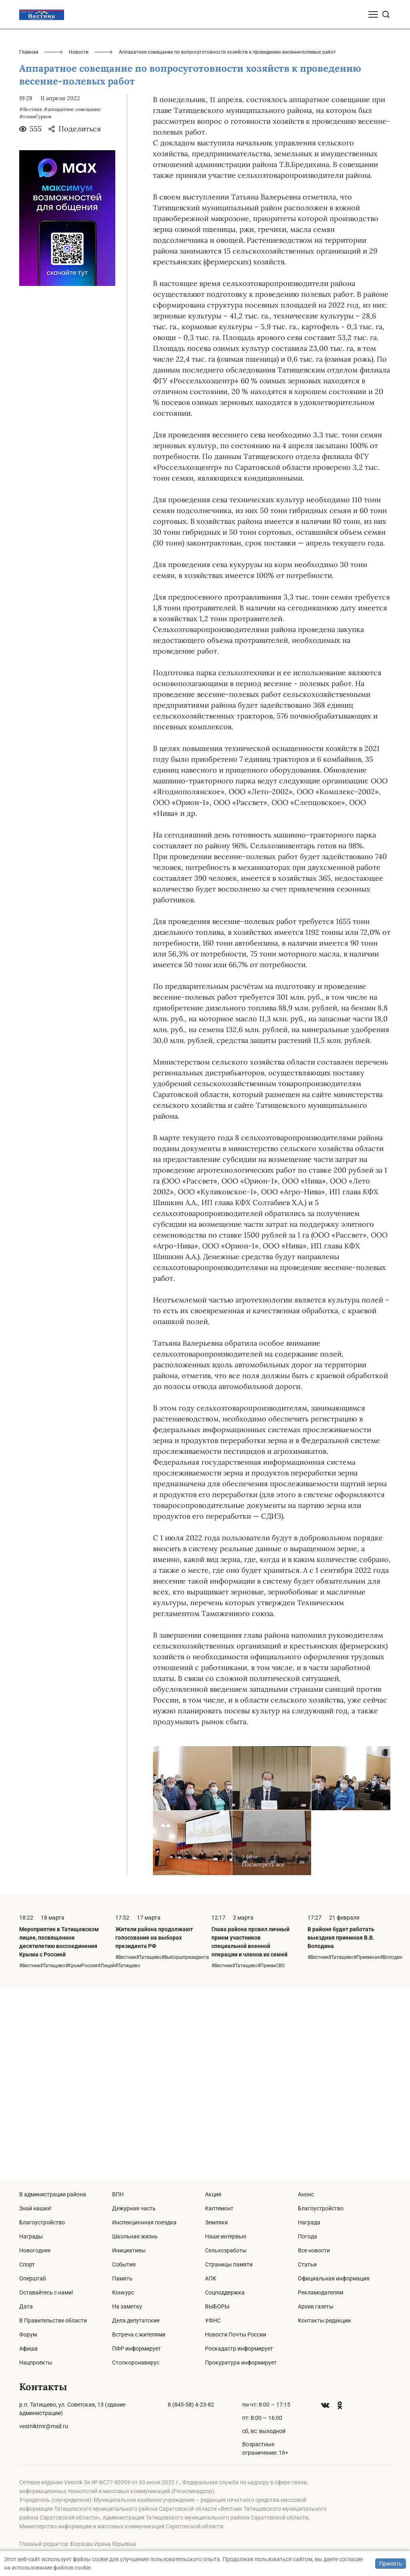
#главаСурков (35, 309)
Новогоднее (34, 2250)
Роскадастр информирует (239, 2348)
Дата (26, 2306)
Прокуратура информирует (241, 2362)
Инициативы (129, 2250)
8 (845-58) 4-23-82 (191, 2404)
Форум (28, 2334)
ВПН (118, 2194)
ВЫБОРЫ (217, 2306)
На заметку (127, 2306)
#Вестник (30, 301)
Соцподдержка (225, 2292)
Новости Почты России (235, 2334)
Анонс (306, 2194)
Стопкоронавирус (135, 2362)
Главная (28, 244)
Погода (307, 2236)
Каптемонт (219, 2208)
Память (122, 2278)
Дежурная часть (134, 2208)
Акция (213, 2194)
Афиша (28, 2348)
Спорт (27, 2264)
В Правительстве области (53, 2320)
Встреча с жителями (138, 2334)
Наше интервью (225, 2236)
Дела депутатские (135, 2320)
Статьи (307, 2264)
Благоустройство (42, 2222)
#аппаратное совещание (72, 301)
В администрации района (52, 2194)
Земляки (216, 2222)
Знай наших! (35, 2208)
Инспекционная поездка (144, 2222)
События (124, 2264)
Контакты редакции (324, 2320)
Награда (309, 2222)
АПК (210, 2278)
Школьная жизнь (135, 2236)
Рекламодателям (320, 2292)
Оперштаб (32, 2278)
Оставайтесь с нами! (46, 2292)
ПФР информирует (136, 2348)
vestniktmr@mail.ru (43, 2426)
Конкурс (123, 2292)
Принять (390, 2563)
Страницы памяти (229, 2264)
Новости (78, 244)
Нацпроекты (35, 2362)
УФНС (213, 2320)
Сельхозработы (226, 2250)
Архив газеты (316, 2306)
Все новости (314, 2250)
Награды (31, 2236)
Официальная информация (334, 2278)
